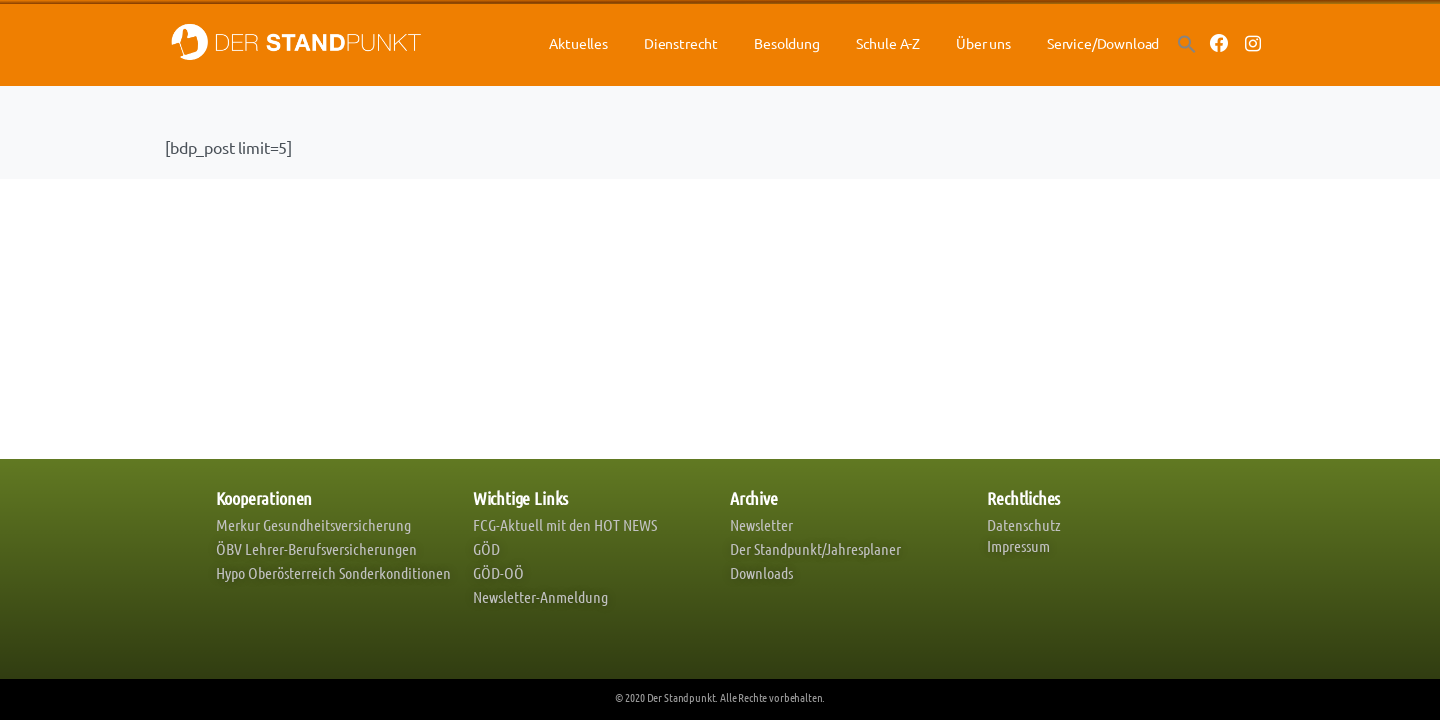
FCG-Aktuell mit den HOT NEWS (565, 524)
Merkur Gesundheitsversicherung (313, 524)
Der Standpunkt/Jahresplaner (815, 548)
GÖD (486, 548)
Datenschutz (1024, 524)
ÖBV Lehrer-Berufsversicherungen (316, 548)
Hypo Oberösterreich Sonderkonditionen (333, 572)
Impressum (1018, 545)
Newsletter (761, 524)
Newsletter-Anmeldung (540, 596)
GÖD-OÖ (498, 572)
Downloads (761, 572)
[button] (1187, 43)
